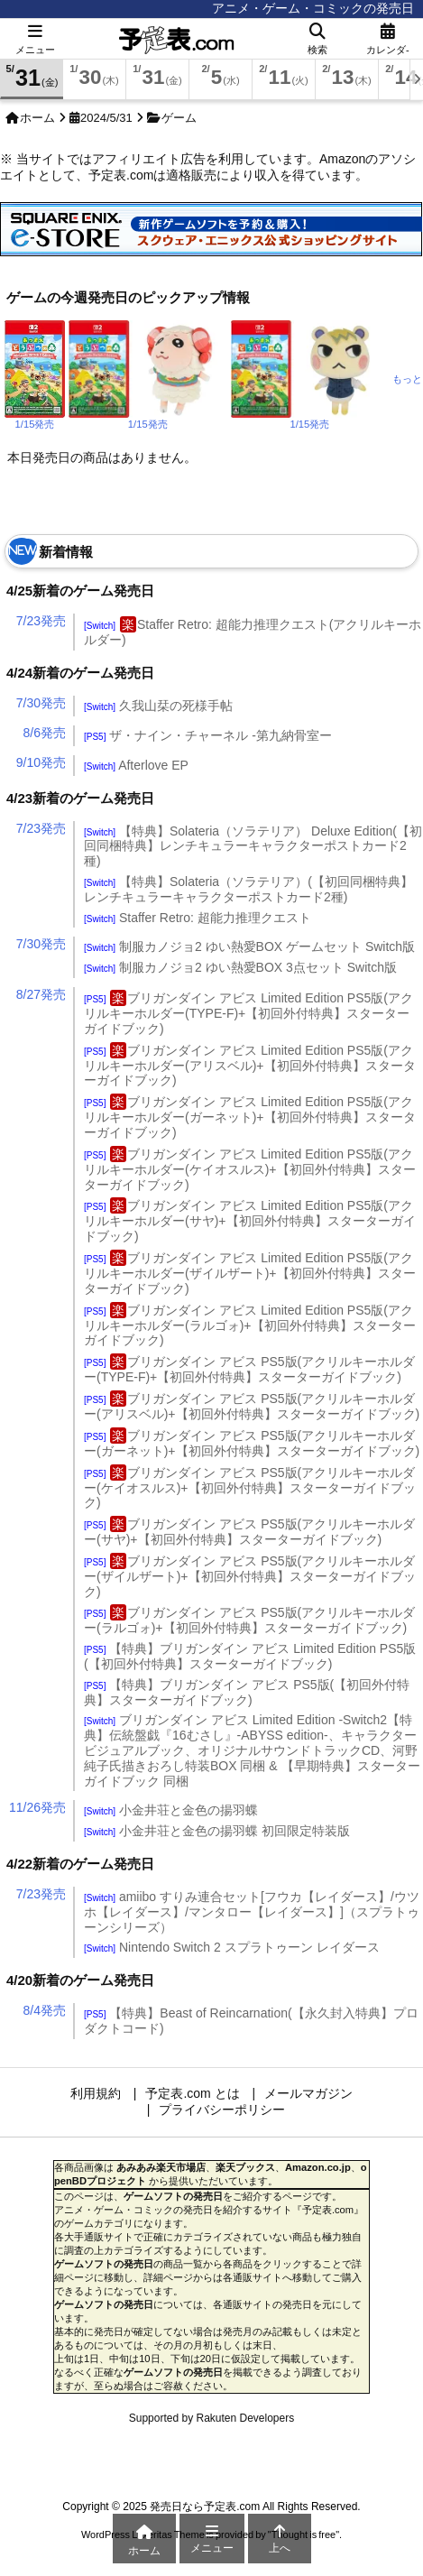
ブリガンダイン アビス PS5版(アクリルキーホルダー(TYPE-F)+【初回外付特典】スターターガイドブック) (249, 1369)
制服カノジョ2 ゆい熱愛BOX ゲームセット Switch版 (249, 946)
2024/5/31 (106, 118)
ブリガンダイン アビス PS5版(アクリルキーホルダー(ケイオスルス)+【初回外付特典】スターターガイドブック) (250, 1487)
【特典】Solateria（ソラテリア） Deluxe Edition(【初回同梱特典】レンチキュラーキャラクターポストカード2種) (253, 846)
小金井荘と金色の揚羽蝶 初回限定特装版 (217, 1831)
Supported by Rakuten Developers (211, 2418)
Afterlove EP (136, 765)
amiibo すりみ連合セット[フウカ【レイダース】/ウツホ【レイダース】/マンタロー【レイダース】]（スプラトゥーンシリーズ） (251, 1911)
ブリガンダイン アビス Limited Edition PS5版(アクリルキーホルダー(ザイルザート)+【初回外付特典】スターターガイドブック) (250, 1273)
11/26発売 (37, 1807)
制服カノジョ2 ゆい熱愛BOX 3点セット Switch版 (240, 967)
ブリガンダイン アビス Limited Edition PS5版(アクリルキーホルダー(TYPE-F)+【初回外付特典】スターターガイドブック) (248, 1013)
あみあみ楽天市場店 (161, 2167)
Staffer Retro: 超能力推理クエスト (197, 917)
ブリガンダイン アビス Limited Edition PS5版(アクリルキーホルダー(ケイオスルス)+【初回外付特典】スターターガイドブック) (250, 1169)
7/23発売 (41, 621)
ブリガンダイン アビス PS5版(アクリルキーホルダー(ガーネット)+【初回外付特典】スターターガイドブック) (251, 1443)
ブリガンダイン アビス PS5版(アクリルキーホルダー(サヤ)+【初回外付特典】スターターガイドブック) (249, 1532)
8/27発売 (41, 994)
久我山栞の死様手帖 (158, 705)
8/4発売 (44, 2010)
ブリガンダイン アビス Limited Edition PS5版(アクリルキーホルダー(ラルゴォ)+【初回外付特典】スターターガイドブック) (250, 1325)
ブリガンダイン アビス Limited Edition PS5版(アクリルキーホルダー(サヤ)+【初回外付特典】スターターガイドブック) (250, 1220)
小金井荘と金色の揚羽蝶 (171, 1810)
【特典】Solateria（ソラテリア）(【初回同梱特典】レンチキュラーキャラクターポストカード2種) (248, 889)
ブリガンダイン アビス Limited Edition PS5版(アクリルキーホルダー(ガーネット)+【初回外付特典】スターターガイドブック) (250, 1117)
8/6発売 (44, 732)
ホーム (37, 118)
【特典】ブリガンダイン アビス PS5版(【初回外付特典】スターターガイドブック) (246, 1692)
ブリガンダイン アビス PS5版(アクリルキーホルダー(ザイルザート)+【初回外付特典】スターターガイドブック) (250, 1576)
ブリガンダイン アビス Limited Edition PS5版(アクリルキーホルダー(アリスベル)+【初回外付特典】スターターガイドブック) (250, 1065)
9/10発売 (41, 762)
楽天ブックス (245, 2167)
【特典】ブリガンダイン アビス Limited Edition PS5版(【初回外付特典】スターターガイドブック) (250, 1656)
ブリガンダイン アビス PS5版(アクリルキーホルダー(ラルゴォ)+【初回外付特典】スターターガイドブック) (249, 1620)
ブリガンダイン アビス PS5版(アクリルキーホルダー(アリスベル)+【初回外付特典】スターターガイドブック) (251, 1406)
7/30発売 (41, 703)
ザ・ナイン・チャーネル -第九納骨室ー (208, 735)
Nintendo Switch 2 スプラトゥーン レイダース (232, 1947)
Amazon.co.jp (318, 2167)
